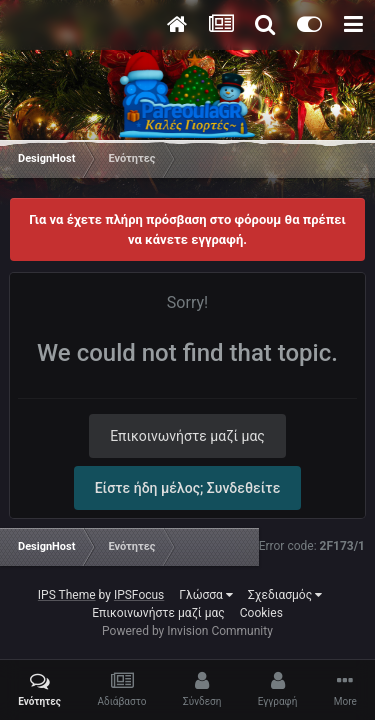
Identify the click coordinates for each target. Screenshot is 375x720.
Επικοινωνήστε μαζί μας (187, 436)
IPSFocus (139, 595)
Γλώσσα (206, 595)
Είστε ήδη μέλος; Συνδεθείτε (188, 488)
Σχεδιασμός (285, 595)
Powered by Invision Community (187, 631)
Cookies (261, 613)
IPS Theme (67, 595)
